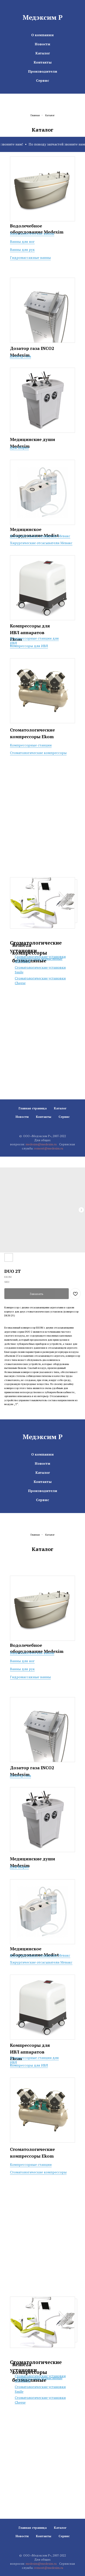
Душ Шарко (19, 447)
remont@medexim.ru (48, 1148)
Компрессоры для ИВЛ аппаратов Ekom (30, 632)
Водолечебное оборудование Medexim (37, 229)
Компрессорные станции (31, 745)
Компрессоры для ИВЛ (29, 645)
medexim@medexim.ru (41, 1144)
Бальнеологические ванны (32, 233)
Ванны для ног (22, 241)
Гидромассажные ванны (30, 257)
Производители (42, 71)
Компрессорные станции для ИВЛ (34, 640)
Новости (42, 44)
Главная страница (33, 1108)
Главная (35, 115)
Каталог (42, 53)
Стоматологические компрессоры (38, 752)
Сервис (42, 80)
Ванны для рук (22, 249)
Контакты (43, 62)
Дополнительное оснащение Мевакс (40, 536)
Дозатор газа (20, 356)
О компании (42, 35)
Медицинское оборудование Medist (34, 532)
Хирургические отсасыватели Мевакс (41, 542)
